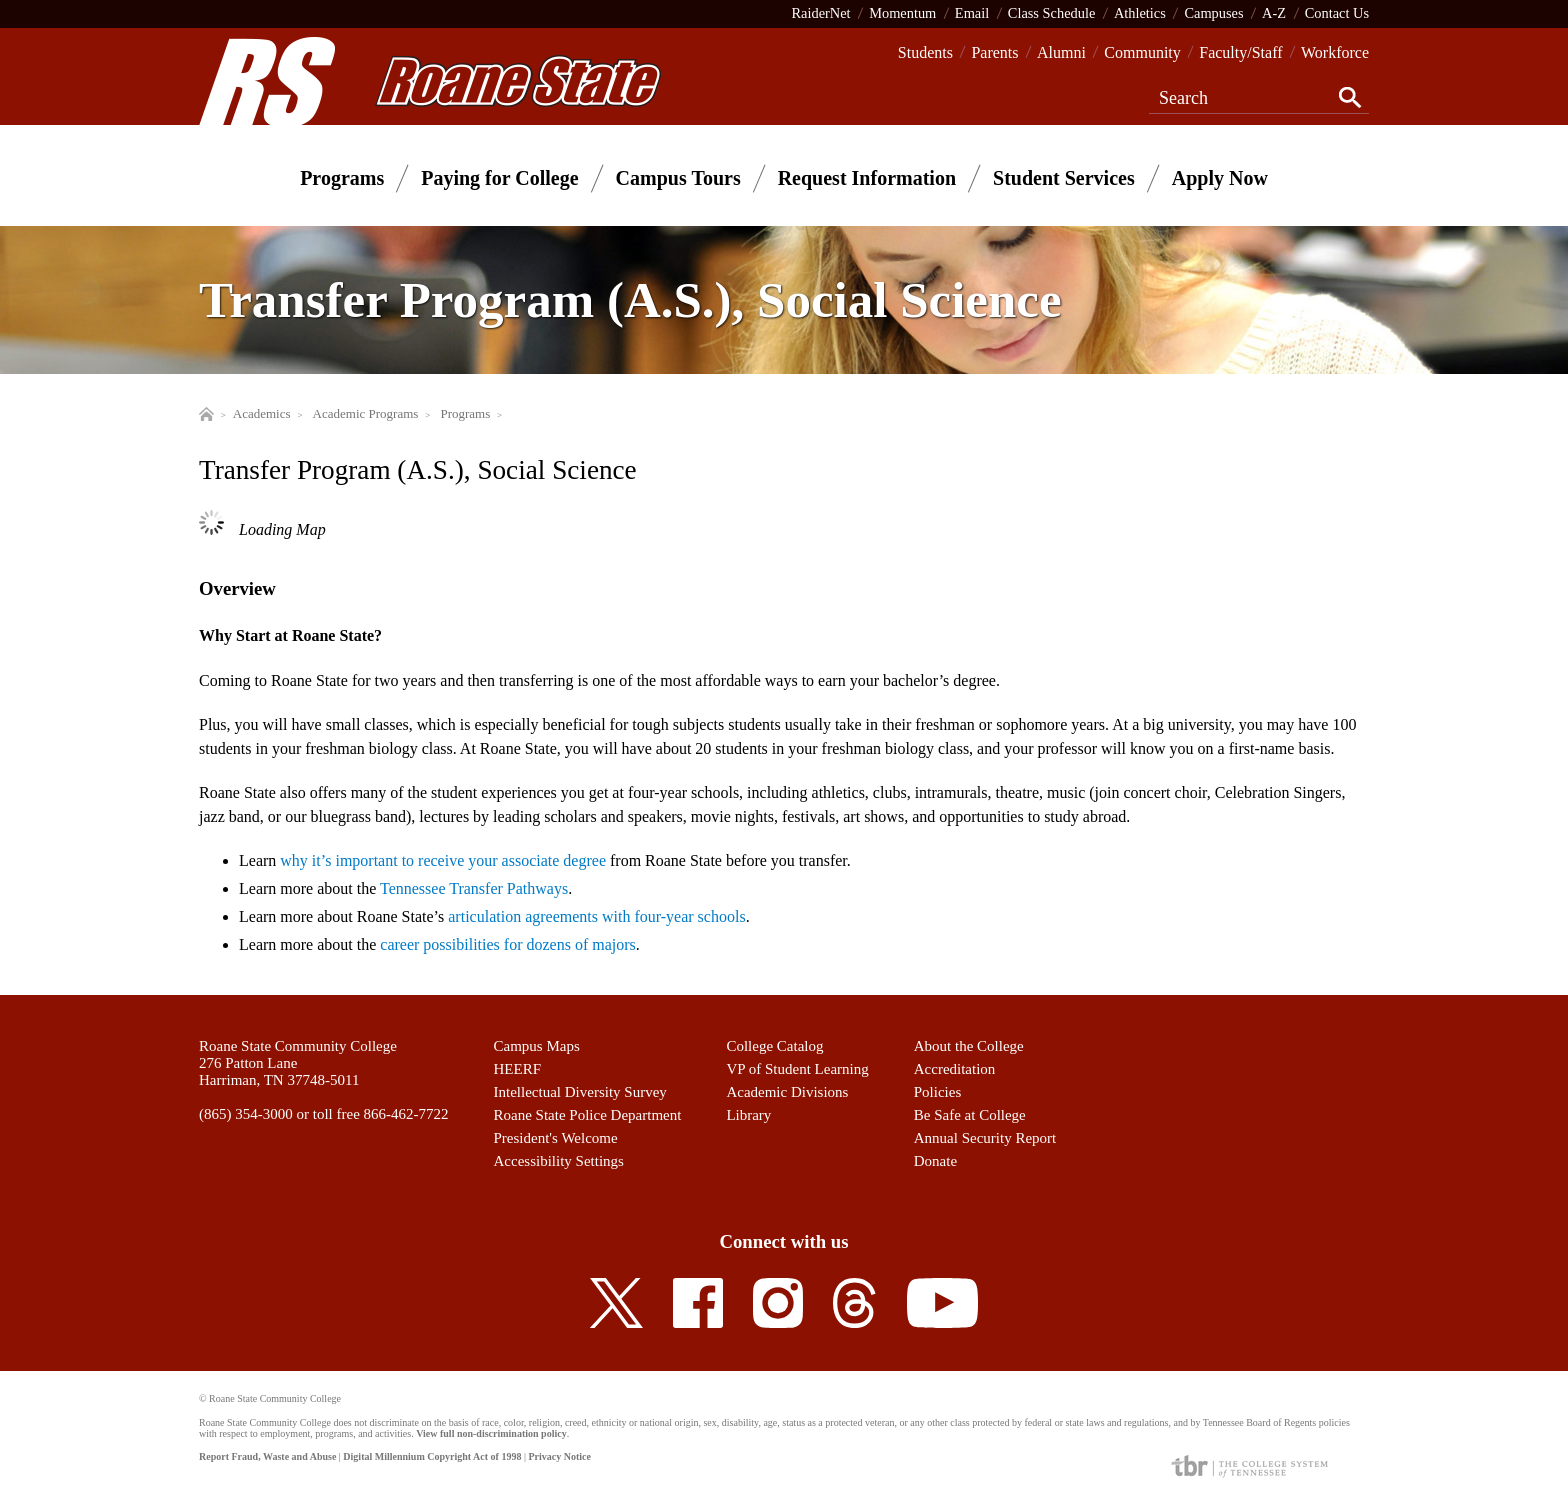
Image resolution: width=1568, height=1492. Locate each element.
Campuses (1213, 13)
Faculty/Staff (1240, 52)
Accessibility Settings (559, 1161)
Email (972, 13)
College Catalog (774, 1046)
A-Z (1274, 13)
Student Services (1064, 178)
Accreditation (955, 1069)
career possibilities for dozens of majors (507, 944)
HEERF (518, 1069)
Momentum (902, 13)
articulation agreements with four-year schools (596, 916)
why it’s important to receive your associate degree (443, 860)
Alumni (1061, 52)
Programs (342, 178)
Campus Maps (537, 1046)
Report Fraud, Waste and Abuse (267, 1456)
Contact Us (1337, 13)
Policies (938, 1092)
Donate (935, 1161)
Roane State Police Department (588, 1115)
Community (1142, 52)
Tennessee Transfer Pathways (474, 888)
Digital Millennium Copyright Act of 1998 (432, 1456)
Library (748, 1115)
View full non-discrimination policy (491, 1433)
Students (925, 52)
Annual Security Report (985, 1138)
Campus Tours (678, 178)
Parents (994, 52)
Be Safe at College (970, 1115)
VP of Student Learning (797, 1069)
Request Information (867, 178)
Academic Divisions (787, 1092)
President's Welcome (556, 1138)
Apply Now (1220, 178)
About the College (969, 1046)
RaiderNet (820, 13)
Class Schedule (1052, 13)
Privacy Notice (559, 1456)
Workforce (1335, 52)
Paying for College (499, 178)
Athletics (1140, 13)
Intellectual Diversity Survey (580, 1092)
